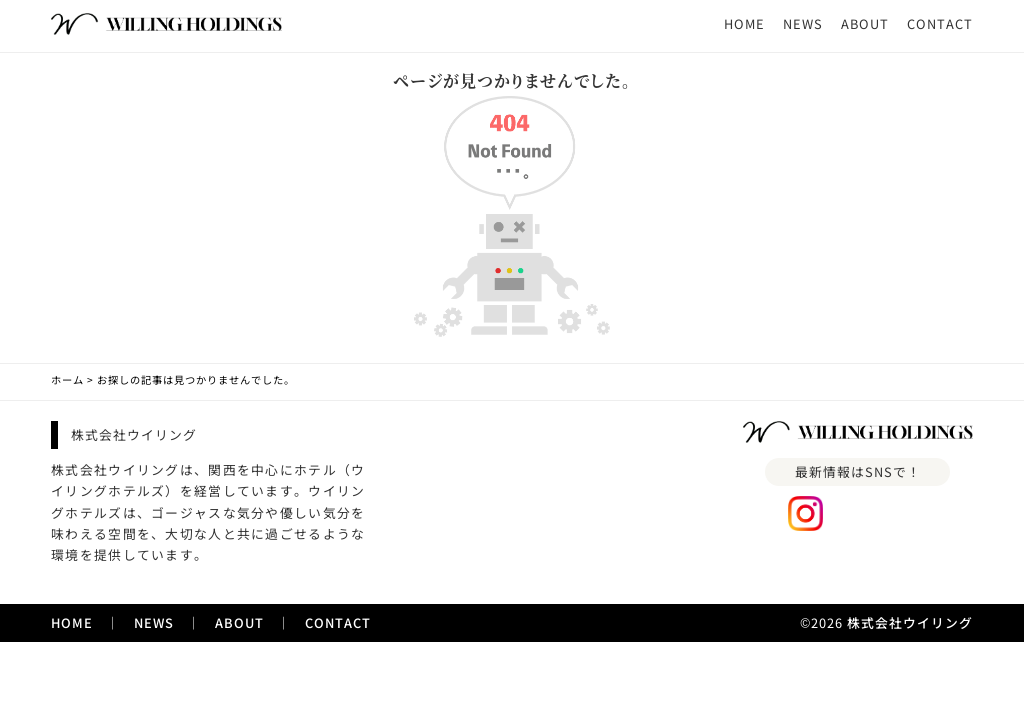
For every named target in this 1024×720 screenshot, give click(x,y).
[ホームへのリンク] (166, 25)
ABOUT (865, 23)
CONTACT (940, 23)
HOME (744, 23)
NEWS (803, 23)
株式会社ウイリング (910, 622)
